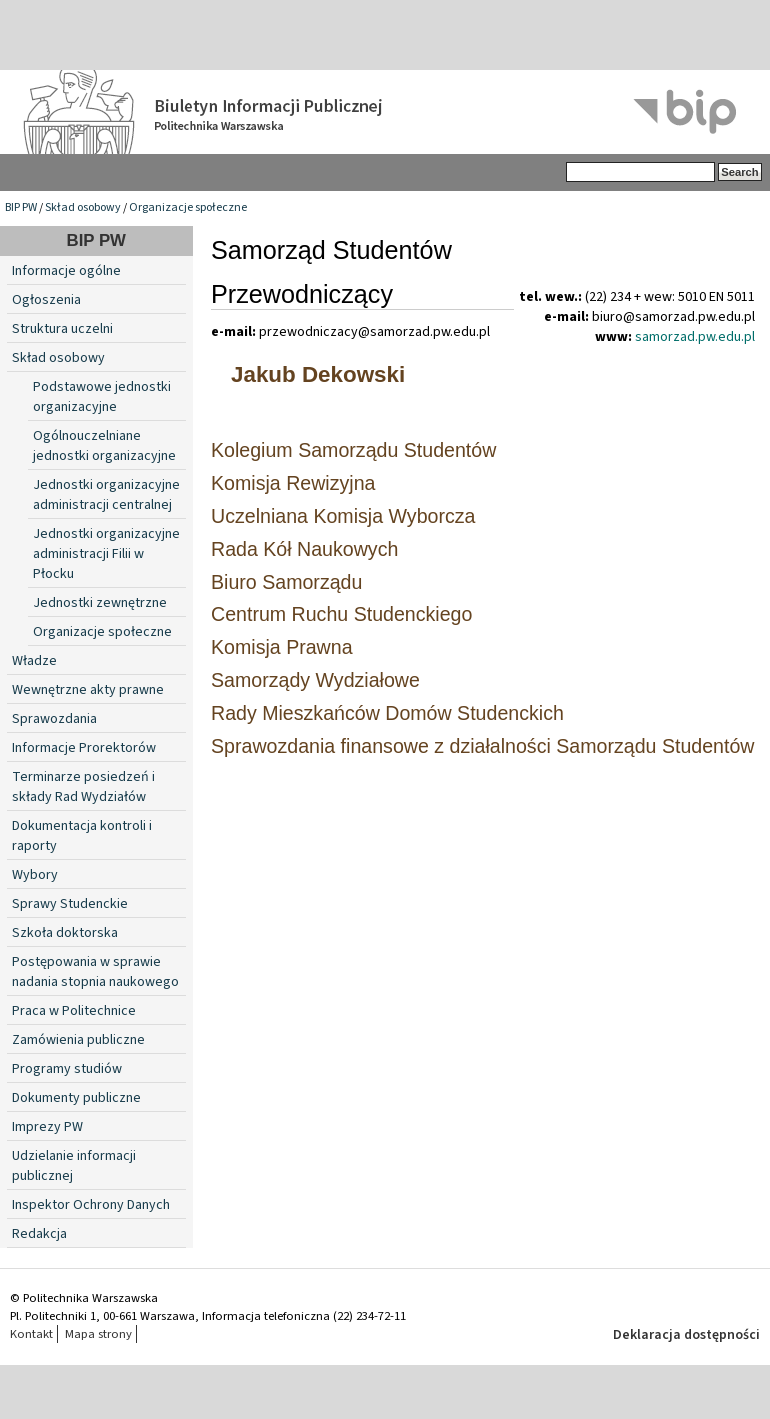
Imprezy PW (47, 1127)
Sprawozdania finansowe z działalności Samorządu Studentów (483, 746)
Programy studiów (67, 1069)
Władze (34, 661)
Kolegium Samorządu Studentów (353, 450)
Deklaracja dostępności (686, 1335)
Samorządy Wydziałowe (315, 680)
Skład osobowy (83, 207)
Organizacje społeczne (188, 207)
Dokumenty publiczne (76, 1098)
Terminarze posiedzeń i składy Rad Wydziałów (83, 787)
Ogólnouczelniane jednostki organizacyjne (104, 446)
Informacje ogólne (66, 271)
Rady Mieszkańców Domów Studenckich (387, 713)
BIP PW (21, 207)
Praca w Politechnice (74, 1011)
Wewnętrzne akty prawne (88, 690)
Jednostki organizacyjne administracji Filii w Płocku (106, 554)
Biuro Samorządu (286, 582)
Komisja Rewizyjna (293, 483)
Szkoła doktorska (65, 933)
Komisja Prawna (282, 647)
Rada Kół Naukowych (304, 549)
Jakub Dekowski (318, 374)
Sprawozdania (54, 719)
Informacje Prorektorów (84, 748)
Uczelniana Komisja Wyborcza (343, 516)
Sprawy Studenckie (70, 904)
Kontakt (31, 1334)
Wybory (35, 875)
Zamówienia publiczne (78, 1040)
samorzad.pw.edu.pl (695, 337)
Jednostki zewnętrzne (100, 603)
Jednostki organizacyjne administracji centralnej (106, 495)
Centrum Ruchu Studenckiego (341, 614)
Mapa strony (98, 1334)
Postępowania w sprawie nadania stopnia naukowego (95, 972)
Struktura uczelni (62, 329)
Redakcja (39, 1234)
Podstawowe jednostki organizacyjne (102, 397)
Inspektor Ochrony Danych (91, 1205)
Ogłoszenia (46, 300)
